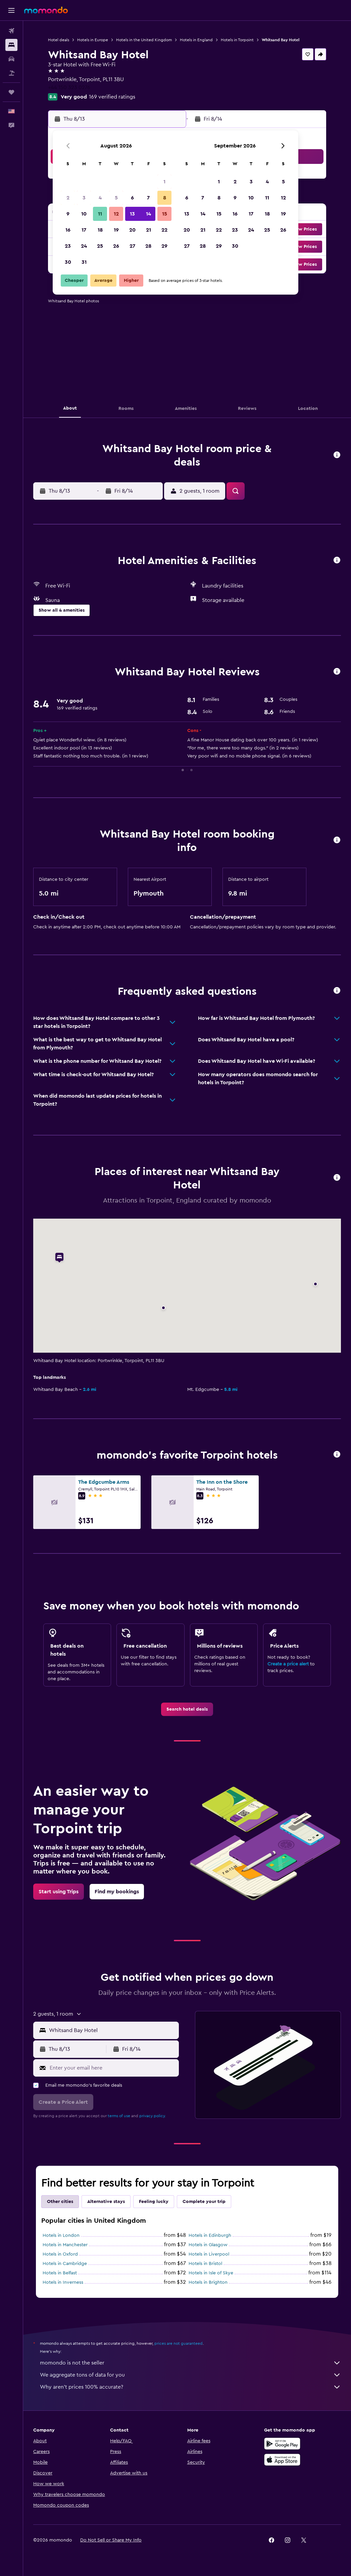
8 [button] (164, 197)
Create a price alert (288, 1664)
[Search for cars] (11, 59)
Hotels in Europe (92, 40)
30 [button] (68, 262)
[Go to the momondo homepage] (46, 10)
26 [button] (116, 246)
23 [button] (68, 246)
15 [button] (164, 214)
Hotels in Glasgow (208, 2245)
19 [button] (116, 230)
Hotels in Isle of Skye (211, 2273)
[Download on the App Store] (282, 2460)
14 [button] (148, 214)
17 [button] (84, 230)
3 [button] (84, 197)
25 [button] (100, 246)
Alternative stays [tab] (106, 2201)
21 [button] (148, 230)
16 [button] (67, 230)
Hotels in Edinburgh (210, 2235)
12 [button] (116, 214)
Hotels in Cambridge (65, 2263)
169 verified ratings (112, 97)
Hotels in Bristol (205, 2263)
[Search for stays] (11, 45)
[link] (187, 1709)
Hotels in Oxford (60, 2254)
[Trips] (11, 92)
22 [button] (164, 230)
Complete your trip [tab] (204, 2201)
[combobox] (112, 2030)
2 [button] (67, 197)
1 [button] (164, 181)
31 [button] (84, 262)
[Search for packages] (11, 73)
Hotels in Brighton (208, 2282)
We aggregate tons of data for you (190, 2375)
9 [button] (67, 214)
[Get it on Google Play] (282, 2444)
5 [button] (116, 197)
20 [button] (132, 230)
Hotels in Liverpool (209, 2254)
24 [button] (84, 246)
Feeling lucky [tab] (153, 2201)
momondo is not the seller (190, 2363)
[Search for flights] (11, 31)
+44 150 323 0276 (69, 87)
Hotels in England (196, 40)
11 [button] (100, 214)
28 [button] (148, 246)
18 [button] (100, 230)
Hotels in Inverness (63, 2282)
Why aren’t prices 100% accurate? (190, 2387)
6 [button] (132, 197)
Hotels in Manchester (65, 2245)
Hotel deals (58, 40)
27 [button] (132, 246)
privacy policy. (152, 2116)
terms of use (119, 2116)
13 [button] (132, 214)
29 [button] (164, 246)
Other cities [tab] (60, 2201)
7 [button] (148, 197)
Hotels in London (61, 2235)
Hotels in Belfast (60, 2273)
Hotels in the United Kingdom (144, 40)
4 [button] (100, 197)
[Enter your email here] (113, 2068)
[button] (11, 10)
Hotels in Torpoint (237, 40)
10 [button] (84, 214)
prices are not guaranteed (178, 2343)
